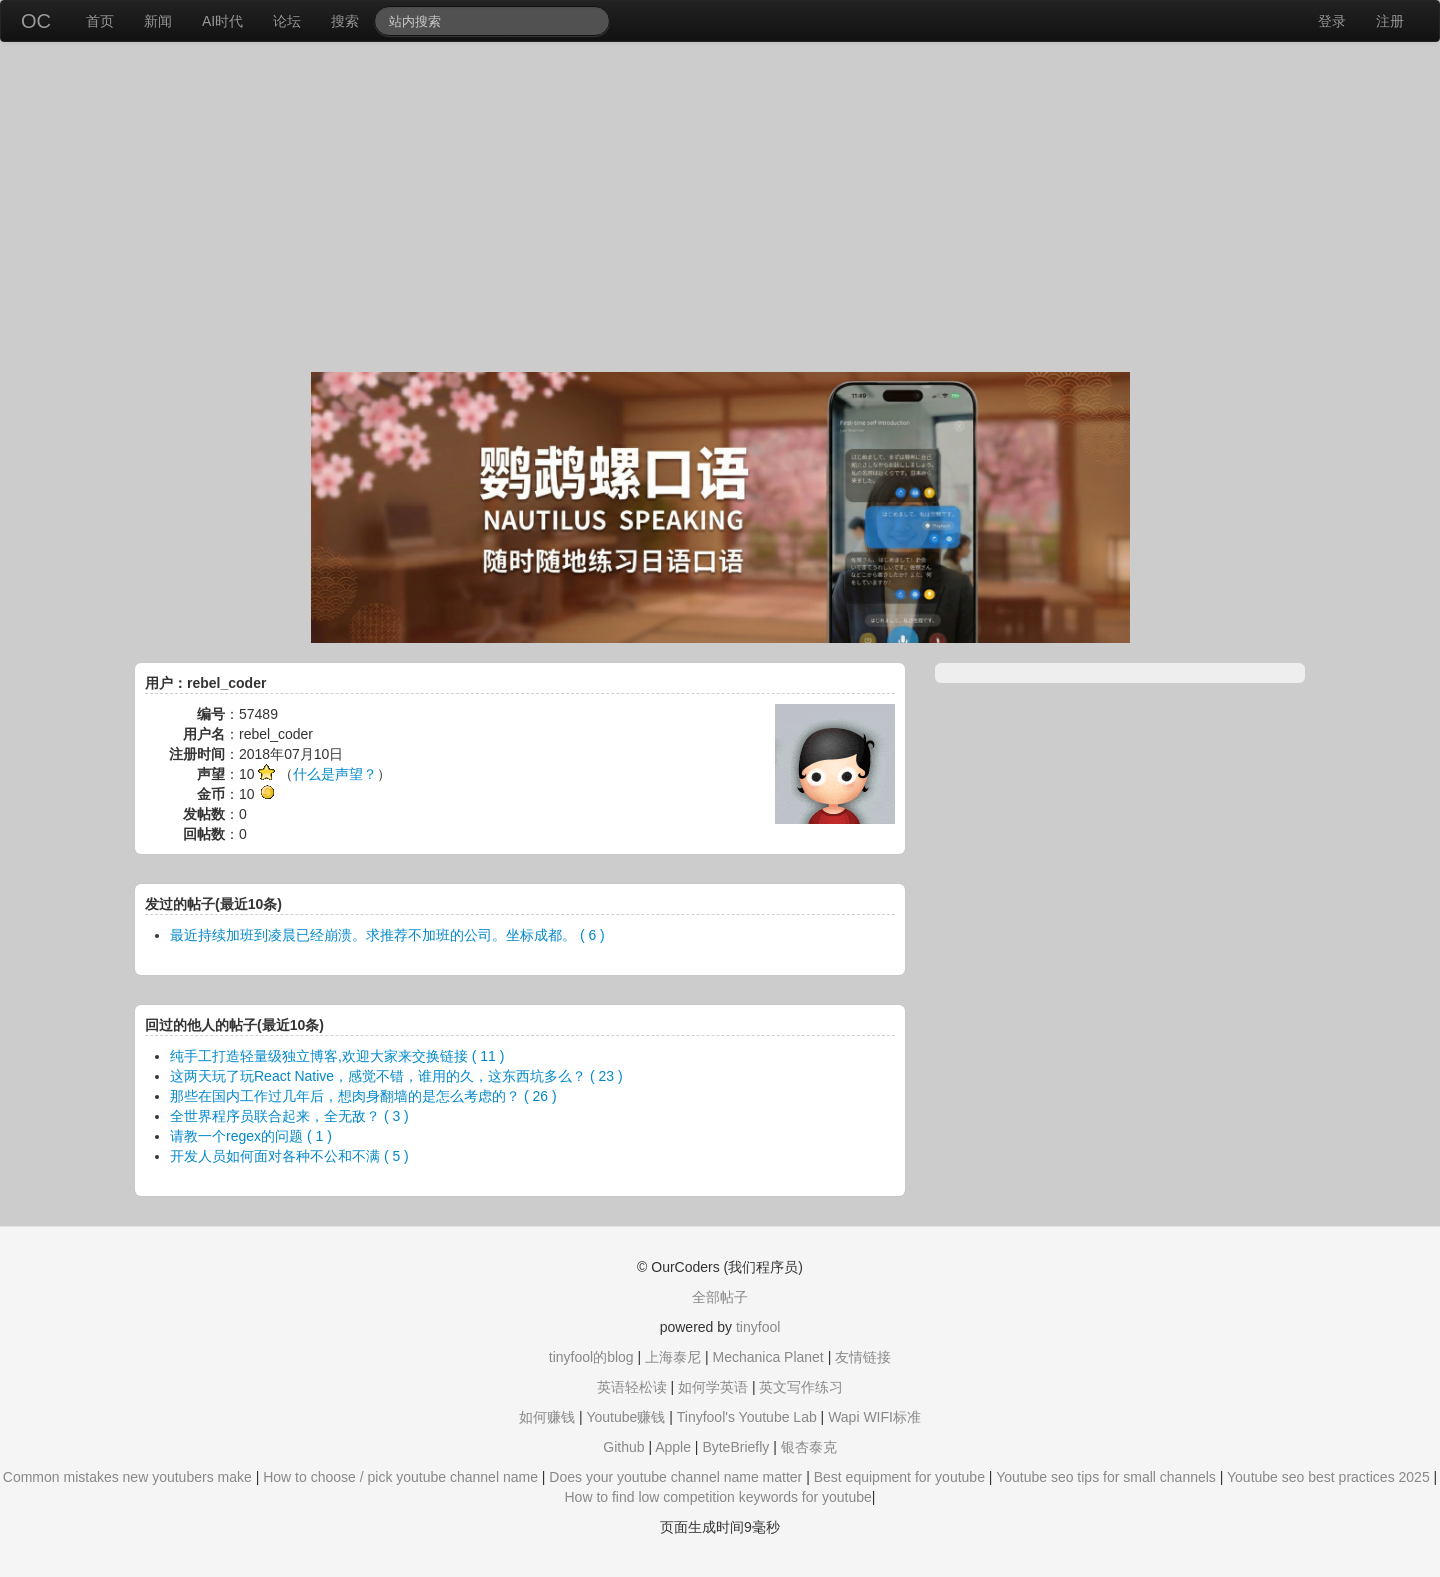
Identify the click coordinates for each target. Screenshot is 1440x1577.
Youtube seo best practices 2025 (1328, 1477)
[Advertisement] (720, 212)
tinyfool (758, 1327)
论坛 (287, 21)
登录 (1332, 21)
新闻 (158, 21)
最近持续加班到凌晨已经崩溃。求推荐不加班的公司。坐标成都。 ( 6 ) (387, 935)
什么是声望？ (335, 774)
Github (623, 1447)
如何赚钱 (547, 1417)
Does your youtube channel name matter (675, 1477)
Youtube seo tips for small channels (1106, 1477)
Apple (673, 1447)
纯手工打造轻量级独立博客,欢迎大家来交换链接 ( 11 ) (337, 1056)
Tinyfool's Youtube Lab (747, 1417)
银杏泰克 (809, 1447)
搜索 (345, 21)
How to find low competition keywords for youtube (717, 1497)
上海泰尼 (673, 1357)
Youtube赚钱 (625, 1417)
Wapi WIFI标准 (874, 1417)
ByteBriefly (735, 1447)
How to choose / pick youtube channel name (400, 1477)
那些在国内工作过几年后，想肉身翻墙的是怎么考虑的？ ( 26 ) (363, 1096)
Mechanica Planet (767, 1357)
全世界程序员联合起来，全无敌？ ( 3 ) (289, 1116)
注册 (1390, 21)
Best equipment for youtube (899, 1477)
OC (36, 21)
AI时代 (222, 21)
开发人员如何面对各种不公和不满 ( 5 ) (289, 1156)
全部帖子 (720, 1297)
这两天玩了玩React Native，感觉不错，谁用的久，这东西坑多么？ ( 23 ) (396, 1076)
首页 (100, 21)
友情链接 (863, 1357)
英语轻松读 (632, 1387)
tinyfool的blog (591, 1357)
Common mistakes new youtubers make (127, 1477)
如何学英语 (713, 1387)
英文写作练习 (801, 1387)
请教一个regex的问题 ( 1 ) (251, 1136)
